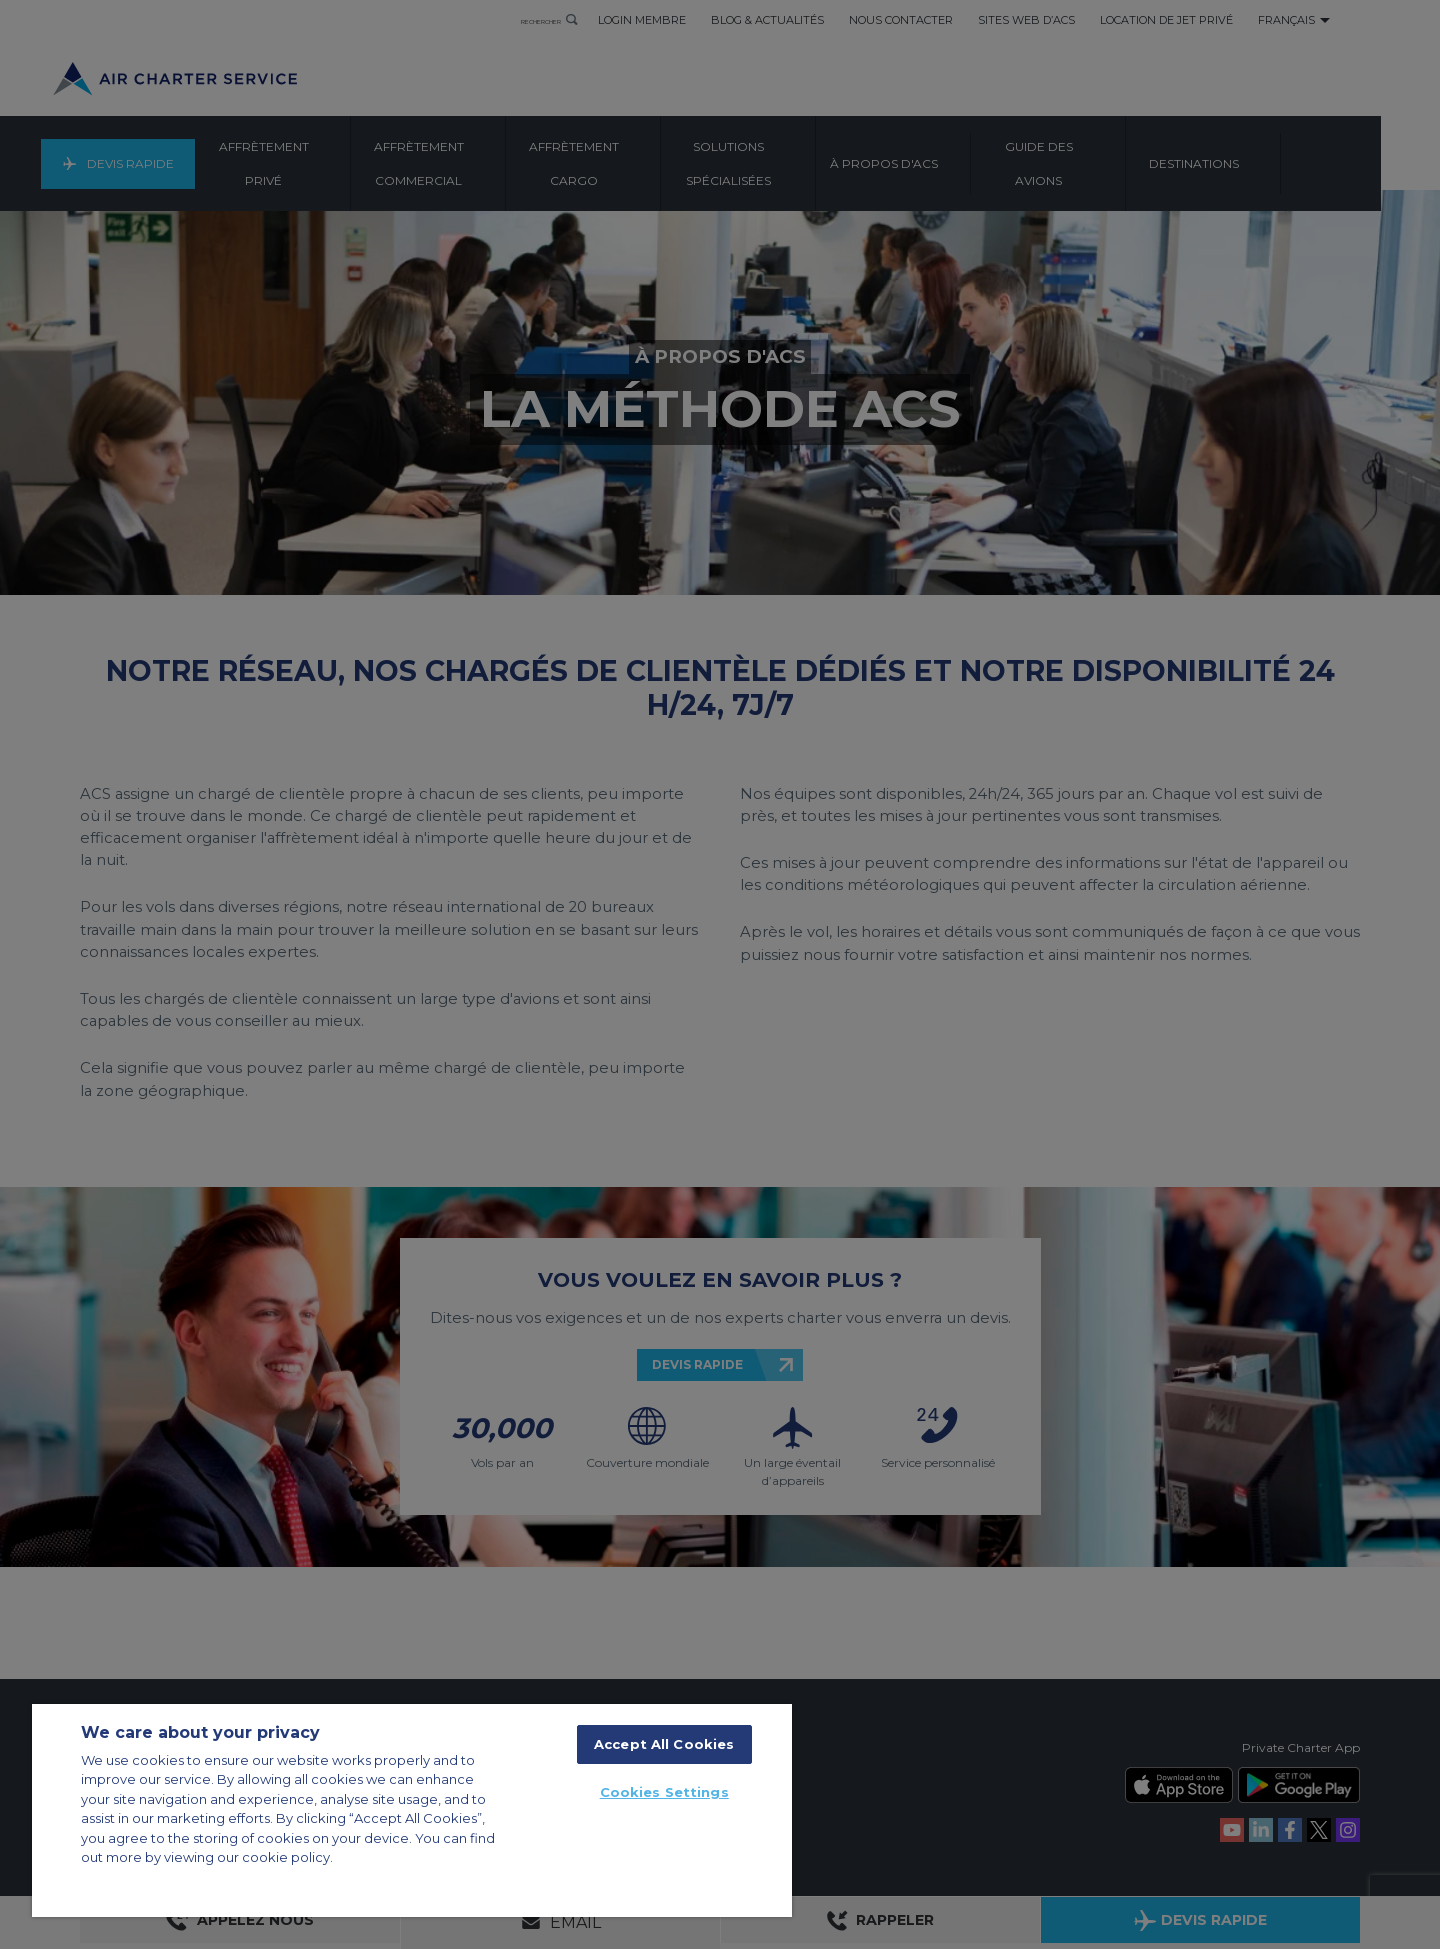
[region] (412, 1810)
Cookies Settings (664, 1792)
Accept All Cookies (664, 1744)
